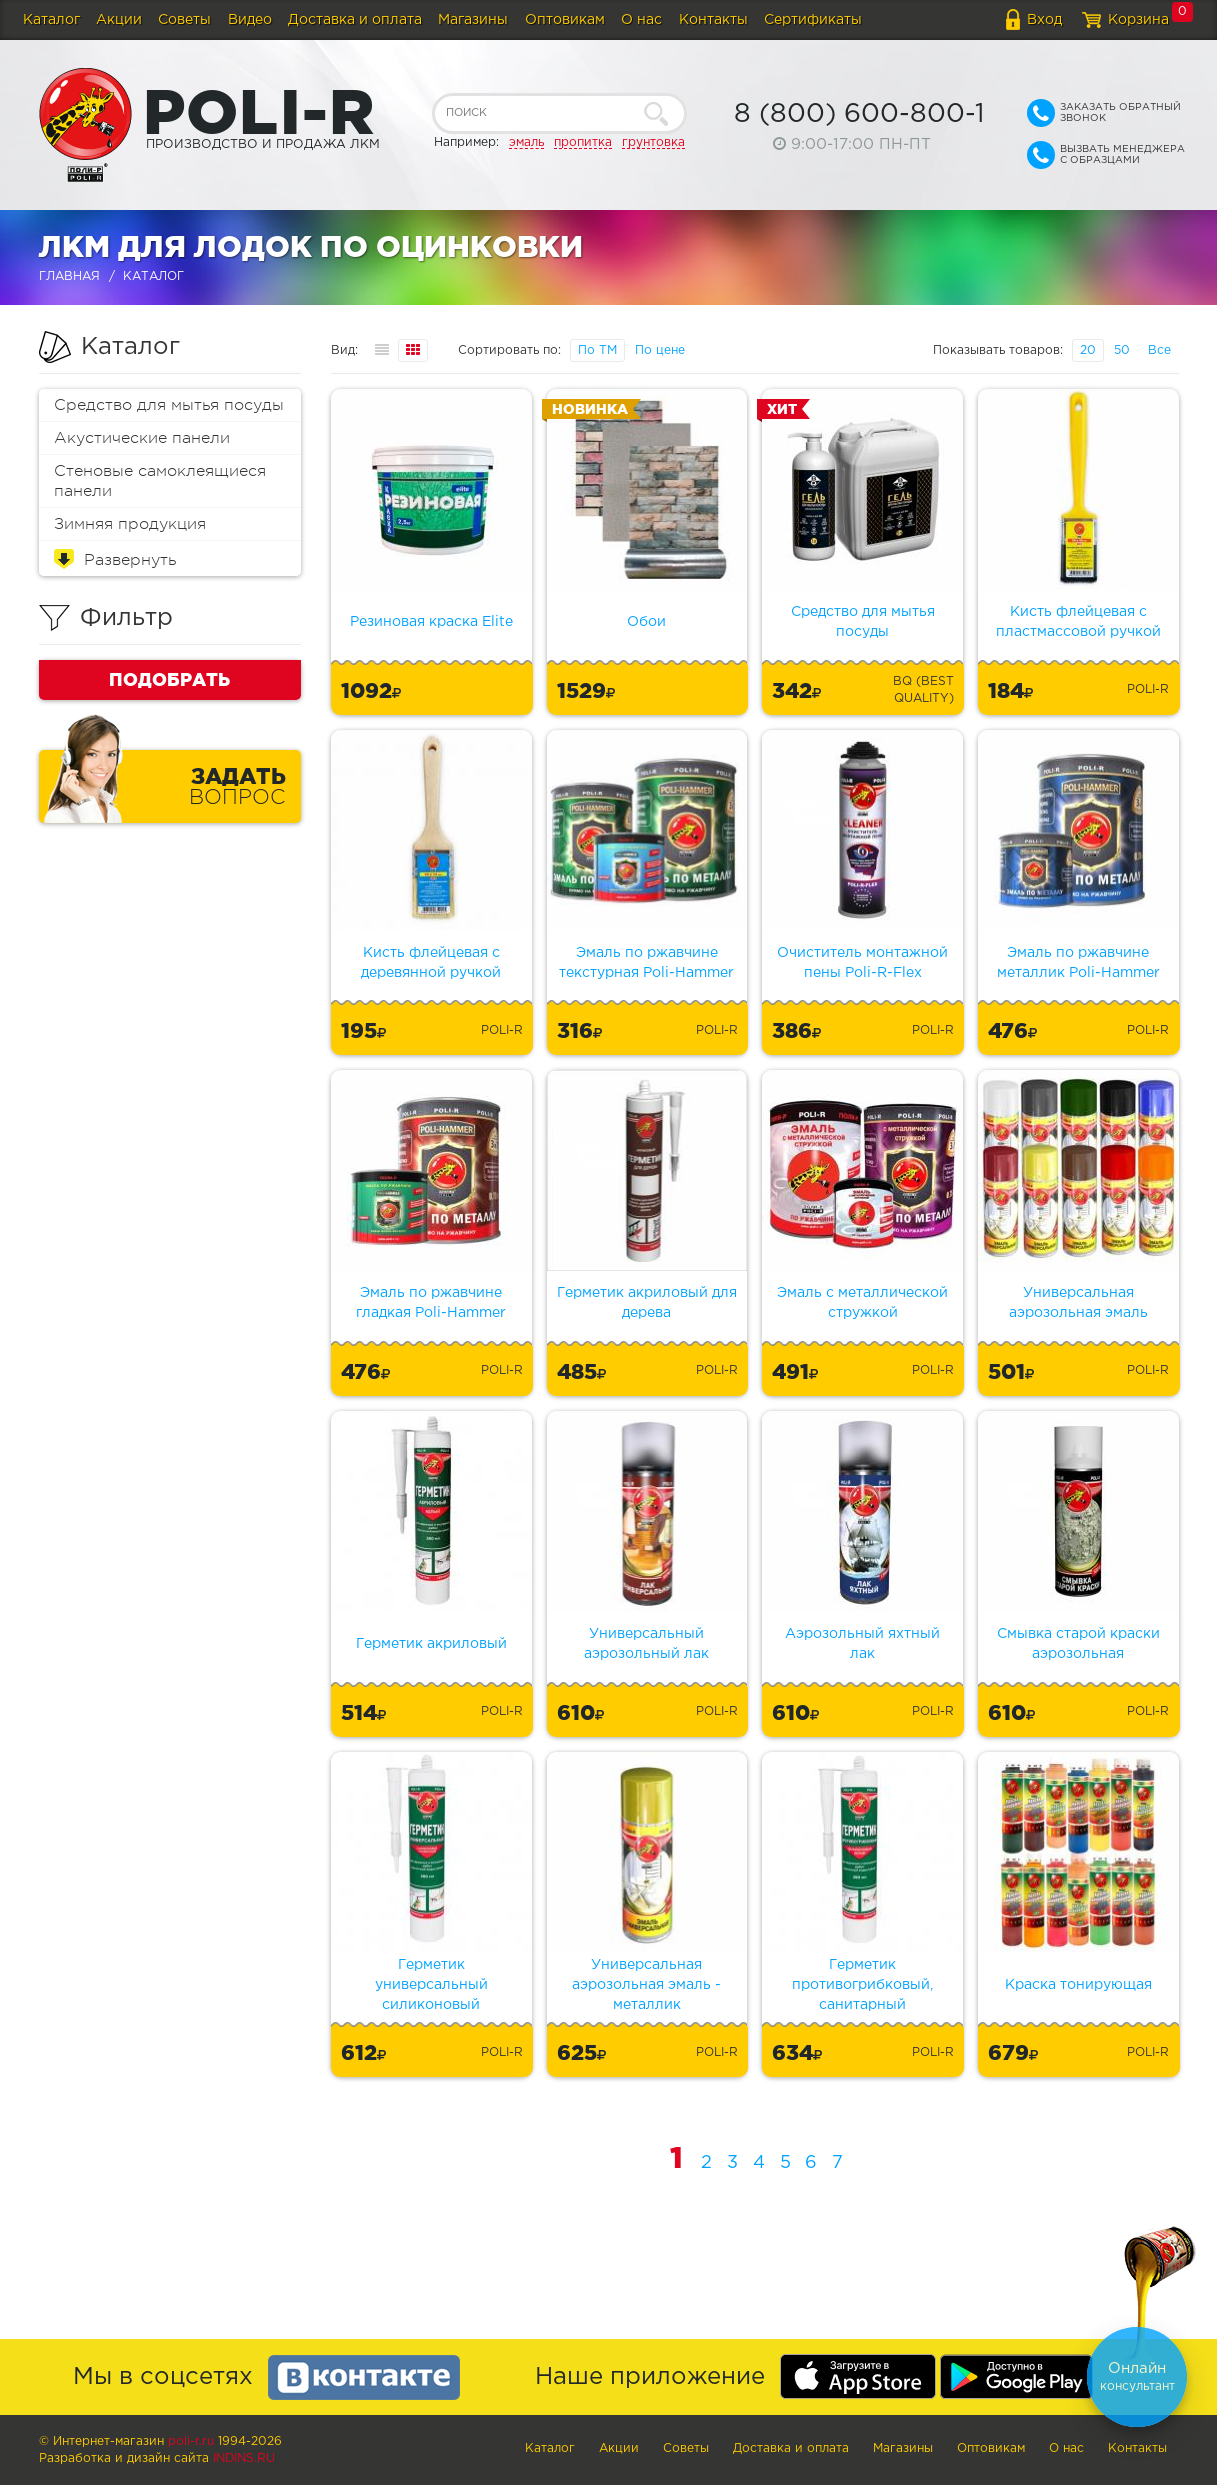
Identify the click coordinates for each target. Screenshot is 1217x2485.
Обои (646, 622)
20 (1088, 350)
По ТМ (597, 350)
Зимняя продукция (130, 524)
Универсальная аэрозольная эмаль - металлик (646, 1985)
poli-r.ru (191, 2441)
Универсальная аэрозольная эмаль (1078, 1303)
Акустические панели (142, 438)
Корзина (1138, 20)
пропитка (583, 142)
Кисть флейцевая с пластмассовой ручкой (1078, 622)
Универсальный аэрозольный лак (646, 1644)
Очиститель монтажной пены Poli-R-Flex (862, 963)
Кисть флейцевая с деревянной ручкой (431, 963)
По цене (660, 350)
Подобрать (169, 679)
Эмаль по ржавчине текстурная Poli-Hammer (646, 963)
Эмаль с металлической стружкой (862, 1303)
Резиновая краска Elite (431, 622)
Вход (1044, 20)
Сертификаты (813, 20)
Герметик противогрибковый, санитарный (862, 1985)
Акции (119, 20)
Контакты (713, 20)
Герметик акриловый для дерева (647, 1303)
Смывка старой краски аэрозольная (1078, 1644)
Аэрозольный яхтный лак (862, 1644)
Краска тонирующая (1078, 1985)
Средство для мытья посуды (169, 405)
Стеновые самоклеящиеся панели (160, 481)
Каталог (51, 20)
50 (1122, 350)
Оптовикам (565, 20)
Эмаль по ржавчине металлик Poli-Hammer (1078, 963)
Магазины (473, 20)
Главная (69, 276)
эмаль (526, 142)
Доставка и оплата (355, 20)
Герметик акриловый (431, 1644)
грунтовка (653, 142)
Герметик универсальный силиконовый (431, 1985)
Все (1159, 350)
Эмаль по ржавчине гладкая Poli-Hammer (431, 1303)
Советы (184, 20)
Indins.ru (244, 2458)
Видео (250, 20)
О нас (641, 20)
